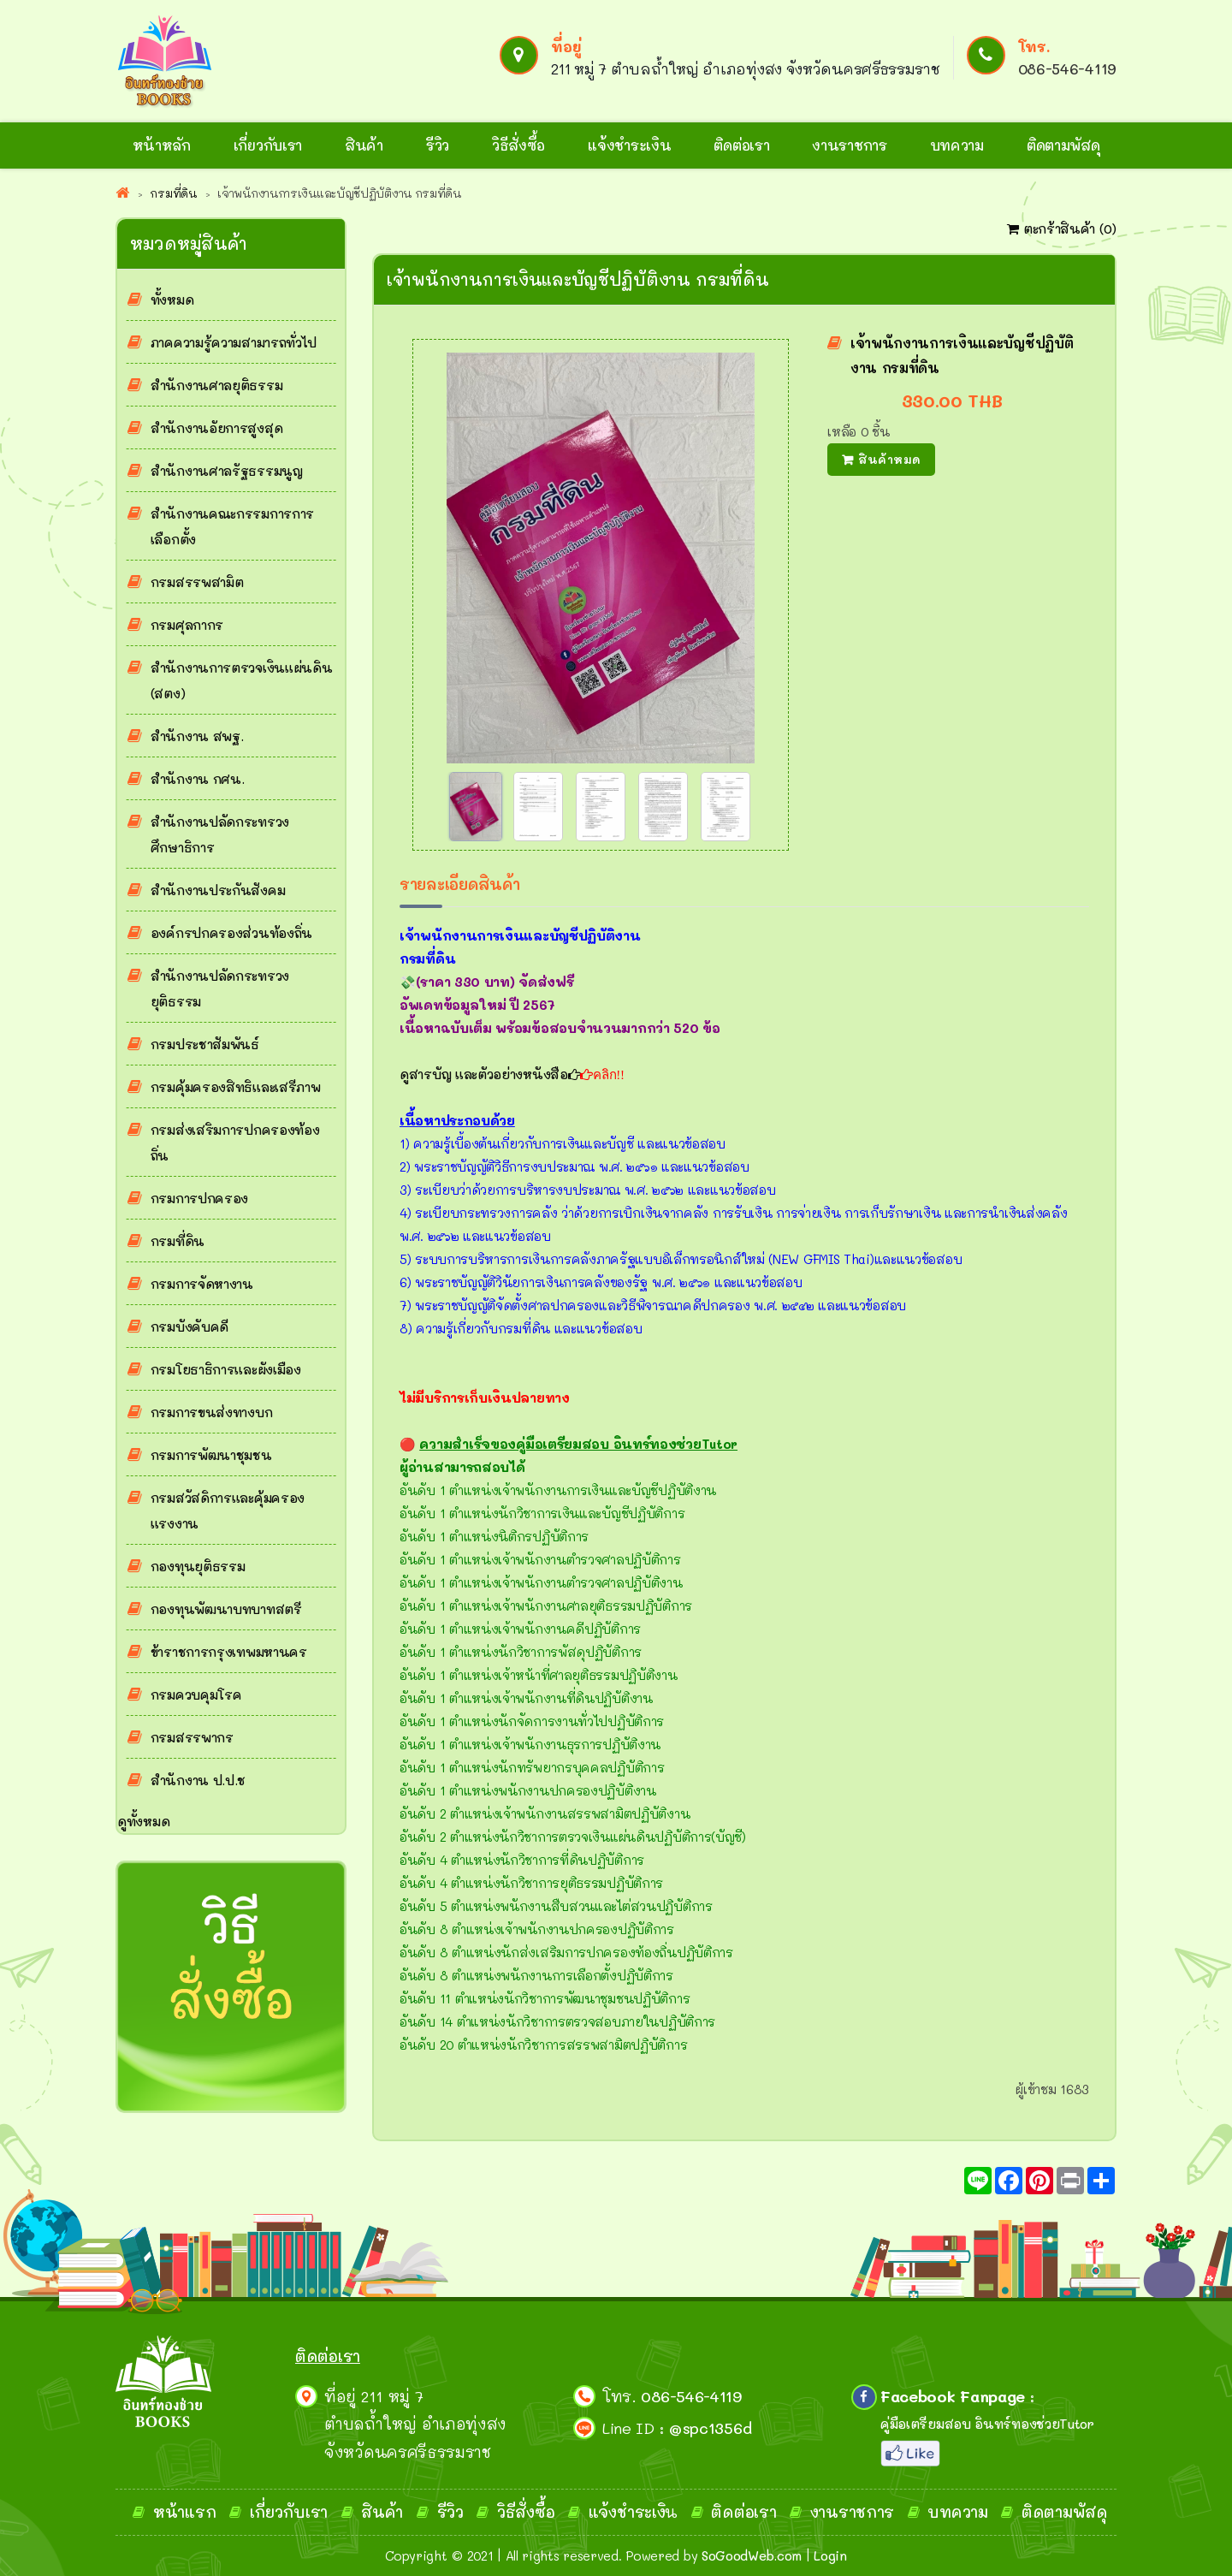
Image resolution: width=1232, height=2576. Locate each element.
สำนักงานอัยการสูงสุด (217, 427)
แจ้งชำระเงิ (627, 2512)
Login (830, 2555)
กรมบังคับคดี (189, 1326)
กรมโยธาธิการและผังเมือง (226, 1369)
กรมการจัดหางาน (202, 1283)
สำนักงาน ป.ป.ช (198, 1780)
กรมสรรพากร (192, 1737)
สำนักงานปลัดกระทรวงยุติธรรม (220, 988)
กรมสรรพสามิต (197, 582)
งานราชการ (849, 145)
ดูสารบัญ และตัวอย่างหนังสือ (490, 1074)
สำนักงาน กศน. (198, 778)
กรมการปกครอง (199, 1198)
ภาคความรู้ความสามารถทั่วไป (234, 342)
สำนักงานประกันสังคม (218, 890)
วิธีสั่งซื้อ (518, 145)
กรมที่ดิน (177, 1240)
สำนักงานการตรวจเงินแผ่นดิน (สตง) (242, 680)
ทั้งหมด (172, 299)
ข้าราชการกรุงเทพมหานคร (229, 1651)
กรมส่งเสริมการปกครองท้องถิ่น (235, 1142)
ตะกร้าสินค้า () (1061, 228)
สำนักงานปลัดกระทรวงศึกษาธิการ (220, 834)
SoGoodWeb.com (752, 2555)
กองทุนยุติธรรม (198, 1566)
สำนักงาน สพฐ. (197, 736)
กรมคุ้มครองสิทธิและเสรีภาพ (236, 1086)
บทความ (957, 145)
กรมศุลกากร (187, 624)
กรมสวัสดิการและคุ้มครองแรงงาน (228, 1510)
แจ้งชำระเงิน (629, 145)
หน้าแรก (184, 2512)
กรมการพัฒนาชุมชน (211, 1454)
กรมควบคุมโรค (196, 1694)
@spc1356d (709, 2428)
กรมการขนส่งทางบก (212, 1412)
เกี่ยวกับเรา (268, 145)
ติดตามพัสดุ (1063, 145)
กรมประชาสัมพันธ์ (205, 1044)
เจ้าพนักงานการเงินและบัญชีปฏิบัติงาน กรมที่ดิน (962, 355)
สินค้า (364, 145)
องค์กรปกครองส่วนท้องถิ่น (231, 932)
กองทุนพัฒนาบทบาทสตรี (226, 1608)
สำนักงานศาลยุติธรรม (217, 385)
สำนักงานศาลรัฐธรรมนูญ (227, 470)
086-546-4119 (1067, 68)
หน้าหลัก (162, 145)
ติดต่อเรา (741, 145)
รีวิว (437, 145)
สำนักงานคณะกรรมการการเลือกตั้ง (232, 526)
